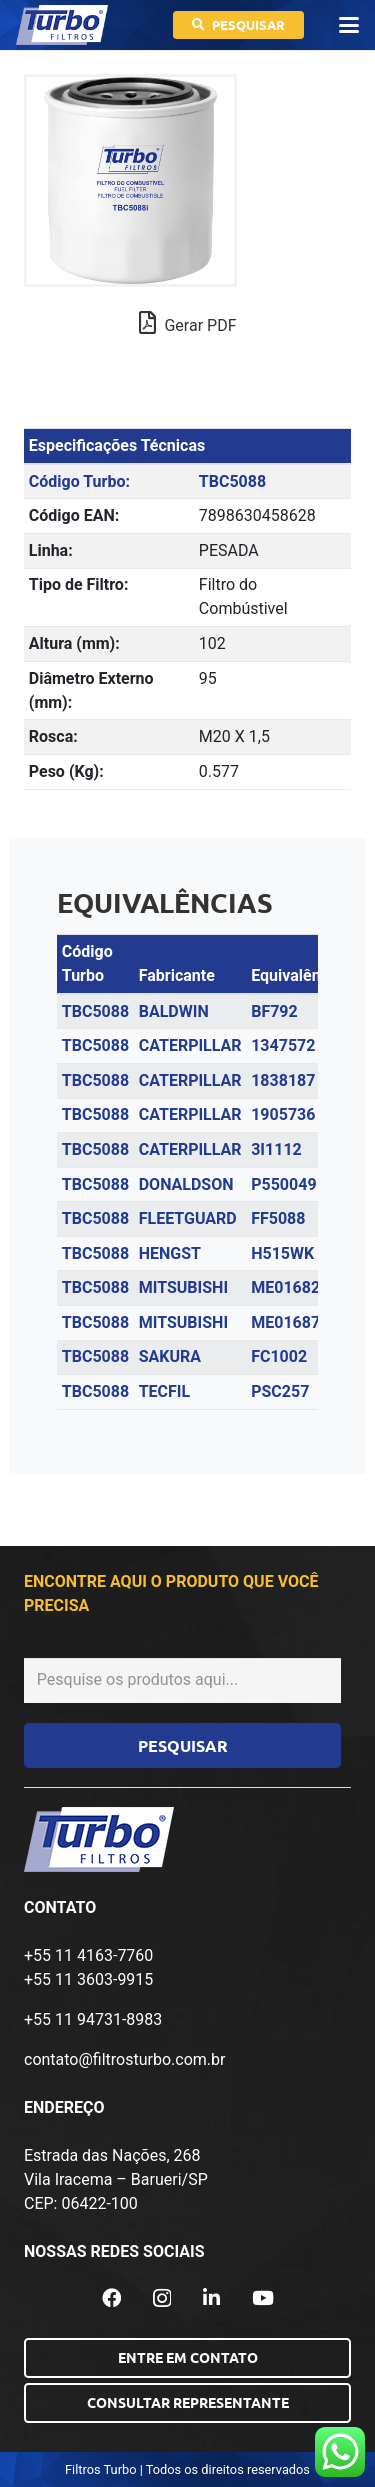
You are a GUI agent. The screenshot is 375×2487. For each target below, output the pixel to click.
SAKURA (170, 1356)
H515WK (282, 1253)
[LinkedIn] (211, 2297)
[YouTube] (263, 2297)
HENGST (170, 1253)
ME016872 (290, 1322)
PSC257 (280, 1391)
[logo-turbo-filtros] (62, 25)
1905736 (283, 1114)
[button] (349, 25)
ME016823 (290, 1287)
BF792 (274, 1011)
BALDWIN (174, 1011)
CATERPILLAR (190, 1045)
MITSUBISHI (183, 1287)
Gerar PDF (188, 323)
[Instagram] (162, 2298)
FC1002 (279, 1356)
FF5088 (278, 1218)
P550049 (283, 1184)
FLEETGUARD (188, 1218)
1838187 (283, 1080)
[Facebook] (111, 2297)
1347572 (283, 1045)
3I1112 (276, 1149)
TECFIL (165, 1391)
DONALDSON (186, 1184)
